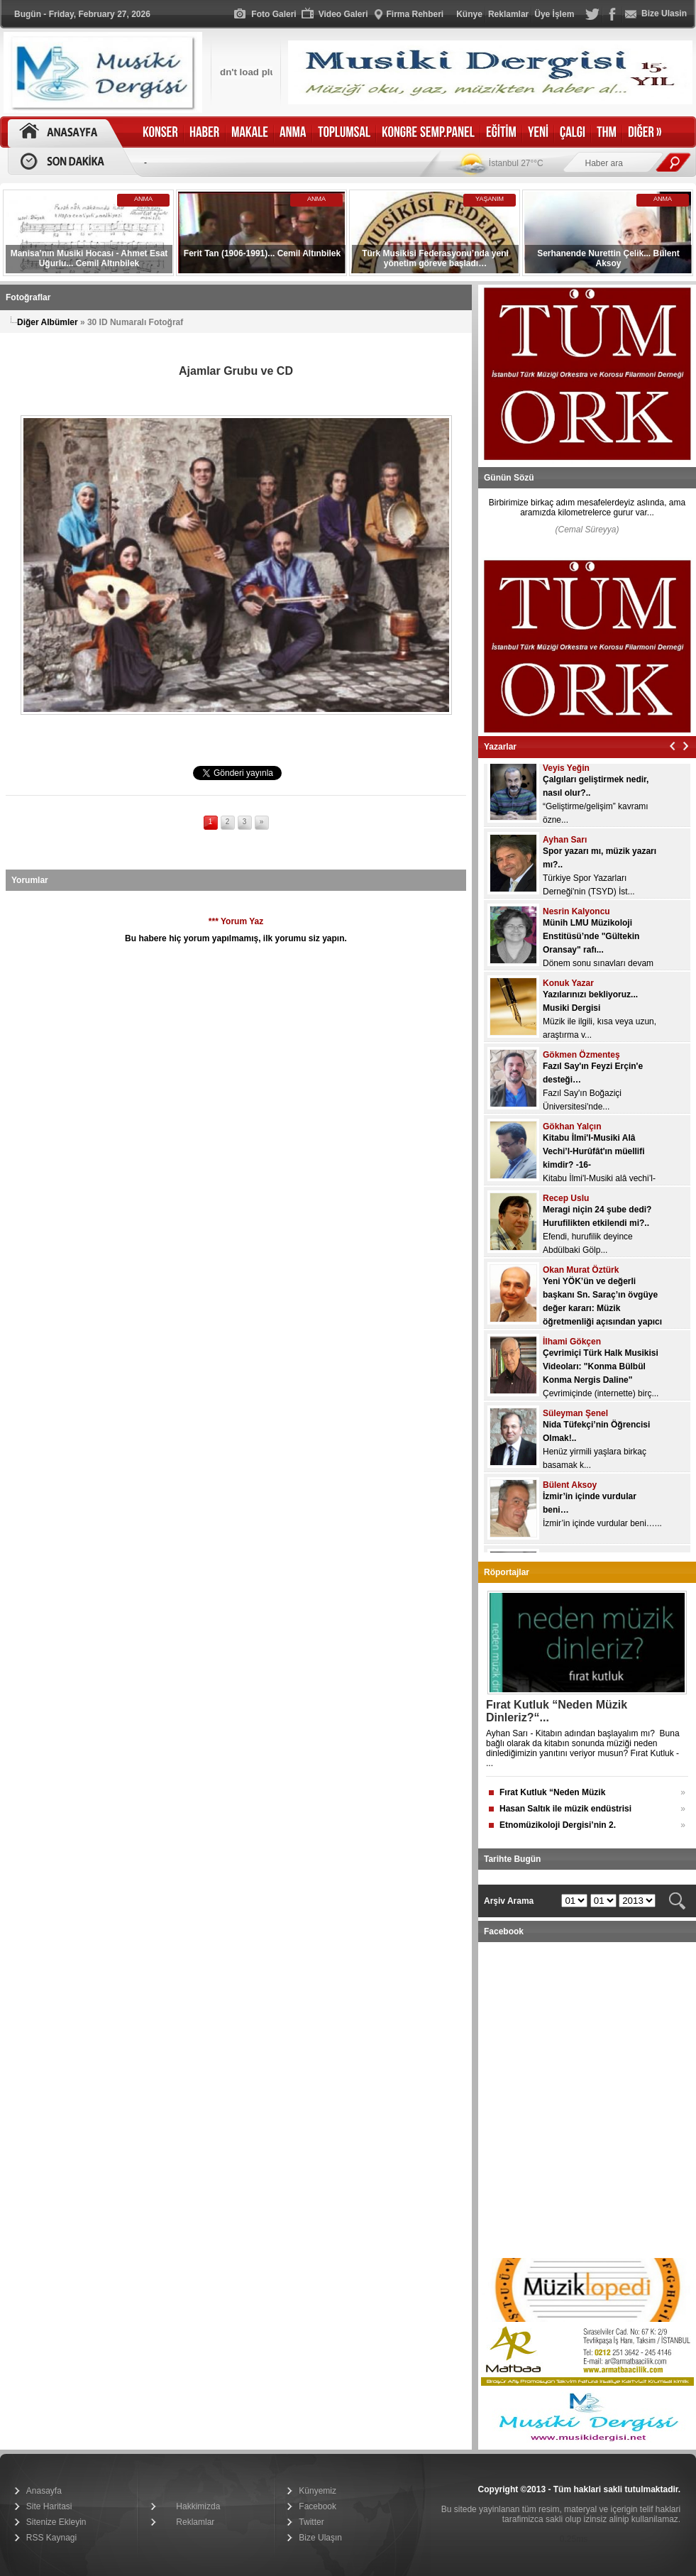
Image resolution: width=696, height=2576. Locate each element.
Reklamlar (195, 2522)
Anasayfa (44, 2491)
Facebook (317, 2506)
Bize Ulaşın (320, 2538)
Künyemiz (317, 2491)
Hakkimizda (198, 2506)
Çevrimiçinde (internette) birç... (600, 1400)
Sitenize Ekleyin (56, 2522)
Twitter (311, 2522)
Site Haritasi (49, 2506)
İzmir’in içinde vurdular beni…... (602, 1530)
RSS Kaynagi (51, 2538)
